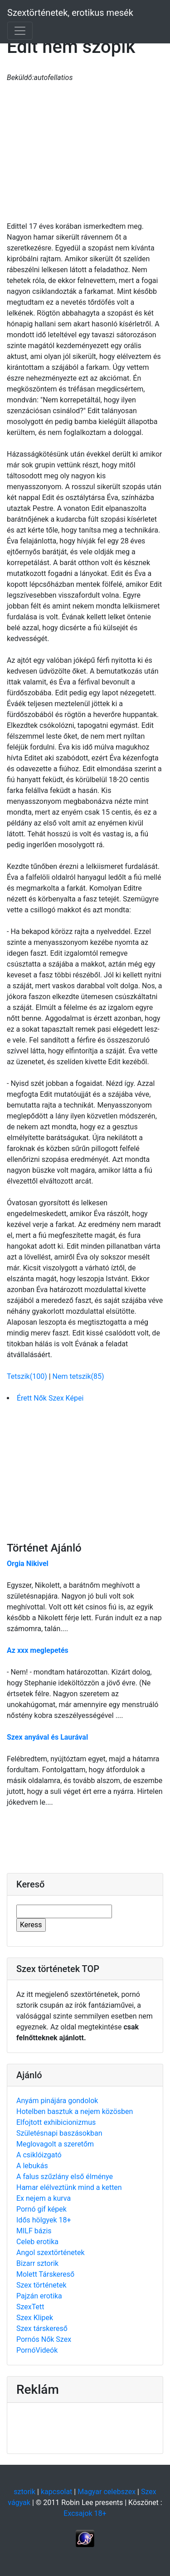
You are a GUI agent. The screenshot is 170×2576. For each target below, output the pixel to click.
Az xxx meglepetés (37, 1650)
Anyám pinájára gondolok (57, 2100)
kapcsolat (56, 2491)
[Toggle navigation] (20, 31)
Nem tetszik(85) (78, 1376)
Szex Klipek (34, 2317)
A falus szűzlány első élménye (64, 2176)
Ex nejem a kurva (43, 2198)
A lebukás (32, 2165)
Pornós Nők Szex (43, 2339)
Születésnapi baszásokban (59, 2133)
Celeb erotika (37, 2241)
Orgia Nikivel (28, 1563)
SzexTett (30, 2306)
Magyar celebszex (107, 2491)
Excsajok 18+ (84, 2513)
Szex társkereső (42, 2328)
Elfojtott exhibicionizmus (56, 2122)
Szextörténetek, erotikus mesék (70, 12)
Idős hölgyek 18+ (43, 2220)
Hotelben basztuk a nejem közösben (74, 2111)
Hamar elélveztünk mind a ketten (69, 2187)
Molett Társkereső (45, 2274)
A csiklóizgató (39, 2155)
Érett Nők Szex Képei (50, 1398)
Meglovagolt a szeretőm (55, 2144)
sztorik (24, 2491)
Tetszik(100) (28, 1376)
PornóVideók (37, 2350)
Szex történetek (41, 2285)
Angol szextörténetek (50, 2252)
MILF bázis (34, 2231)
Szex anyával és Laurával (47, 1737)
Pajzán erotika (39, 2296)
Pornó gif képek (41, 2209)
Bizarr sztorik (37, 2263)
